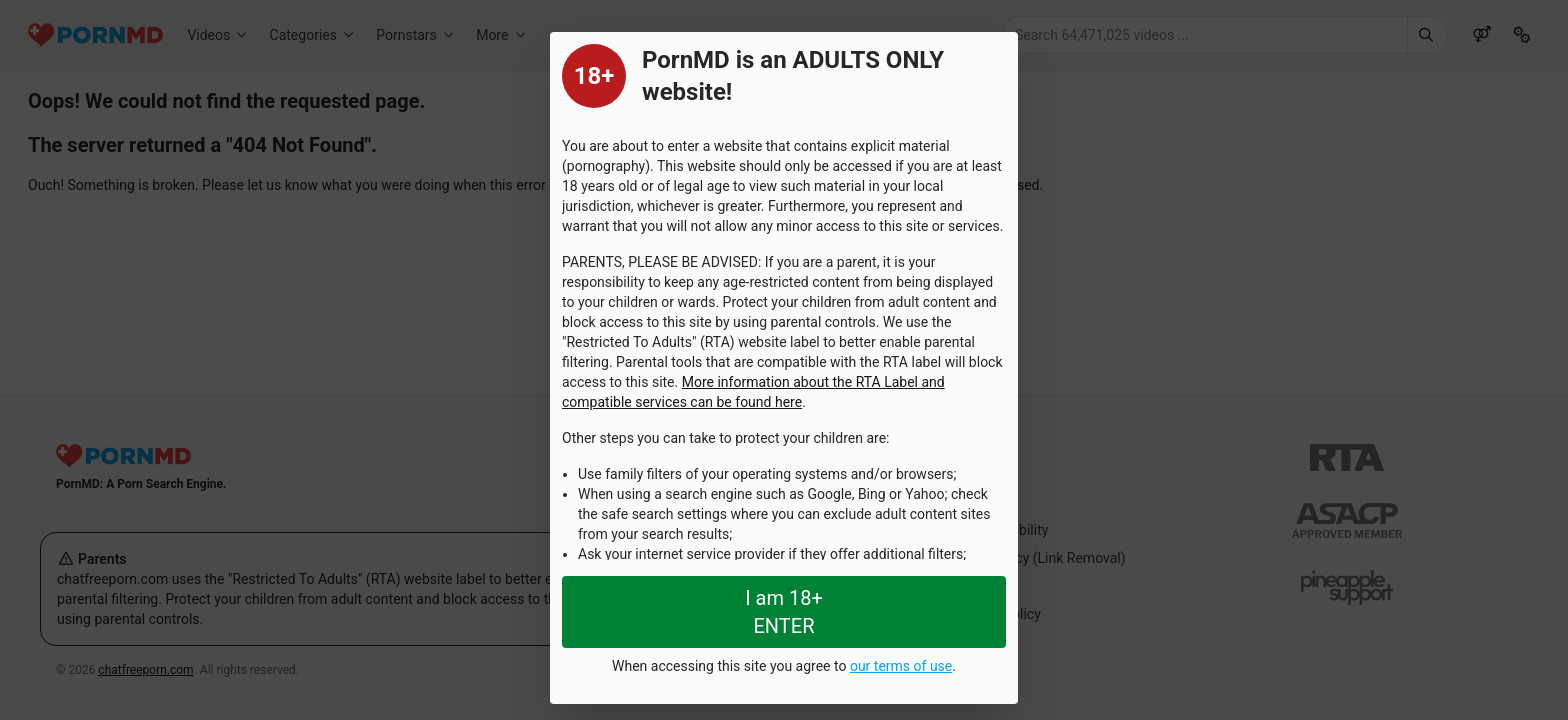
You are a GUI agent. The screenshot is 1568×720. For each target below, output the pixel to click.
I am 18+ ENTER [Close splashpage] (784, 612)
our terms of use (901, 666)
